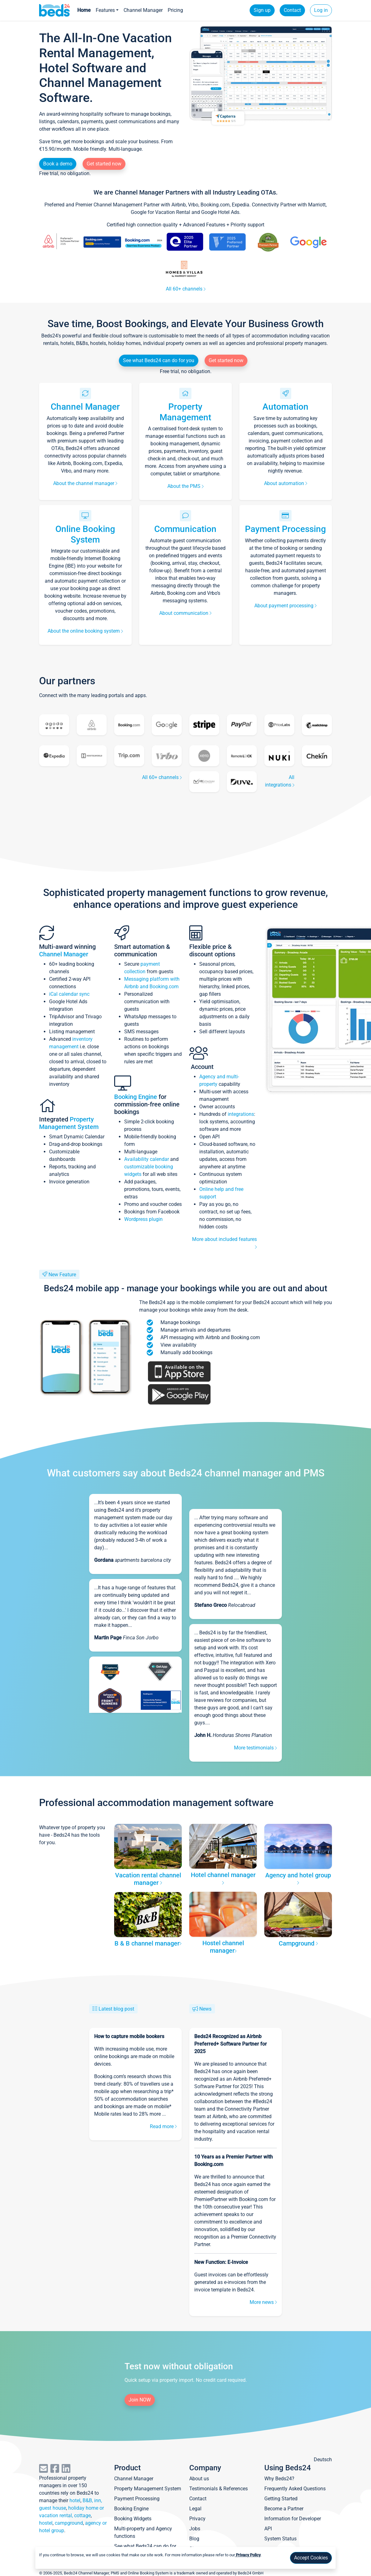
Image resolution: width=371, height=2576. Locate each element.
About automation (285, 483)
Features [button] (105, 10)
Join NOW (140, 2400)
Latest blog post (116, 2009)
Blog (194, 2539)
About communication (185, 613)
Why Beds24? (279, 2479)
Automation (285, 407)
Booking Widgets (132, 2519)
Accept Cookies (311, 2558)
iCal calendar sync (69, 994)
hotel (74, 2500)
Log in (321, 10)
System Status (280, 2539)
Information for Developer (292, 2519)
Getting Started (280, 2499)
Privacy (197, 2519)
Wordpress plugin (143, 1219)
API (268, 2529)
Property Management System (69, 1123)
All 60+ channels (186, 289)
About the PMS (185, 486)
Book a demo (57, 164)
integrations (241, 1114)
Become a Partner (283, 2509)
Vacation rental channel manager (148, 1878)
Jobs (194, 2529)
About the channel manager (85, 483)
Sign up (262, 10)
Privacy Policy (248, 2555)
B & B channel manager (147, 1943)
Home (84, 10)
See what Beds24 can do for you (158, 360)
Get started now (104, 164)
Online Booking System (85, 534)
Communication (185, 529)
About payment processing (285, 606)
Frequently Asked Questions (295, 2489)
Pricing (175, 10)
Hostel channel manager (223, 1946)
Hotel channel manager (223, 1878)
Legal (195, 2509)
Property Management (185, 412)
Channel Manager (143, 10)
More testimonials (255, 1748)
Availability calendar (146, 1159)
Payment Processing (285, 529)
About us (199, 2479)
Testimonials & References (218, 2489)
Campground (298, 1943)
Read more (163, 2126)
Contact (292, 10)
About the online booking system (85, 631)
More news (263, 2302)
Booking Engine (136, 1097)
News (205, 2009)
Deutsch (323, 2459)
